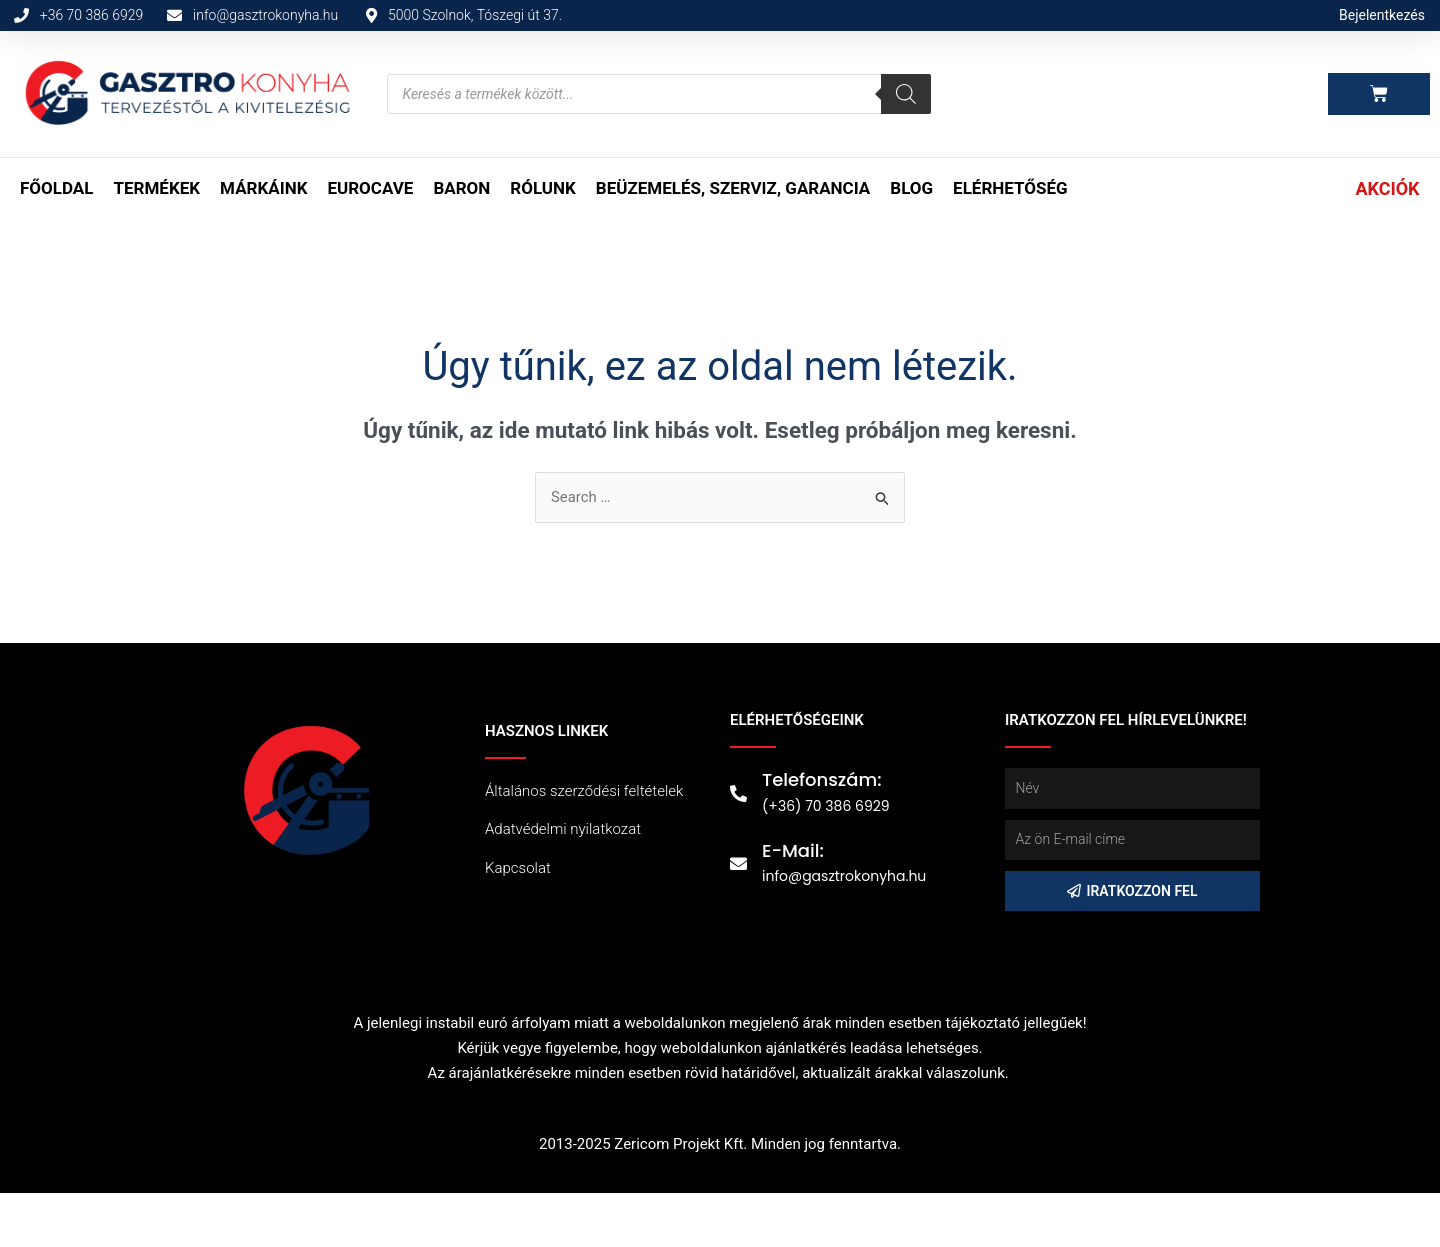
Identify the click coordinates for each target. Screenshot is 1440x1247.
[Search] (906, 94)
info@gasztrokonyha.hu (844, 876)
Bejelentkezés (1382, 15)
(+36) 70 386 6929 (826, 806)
